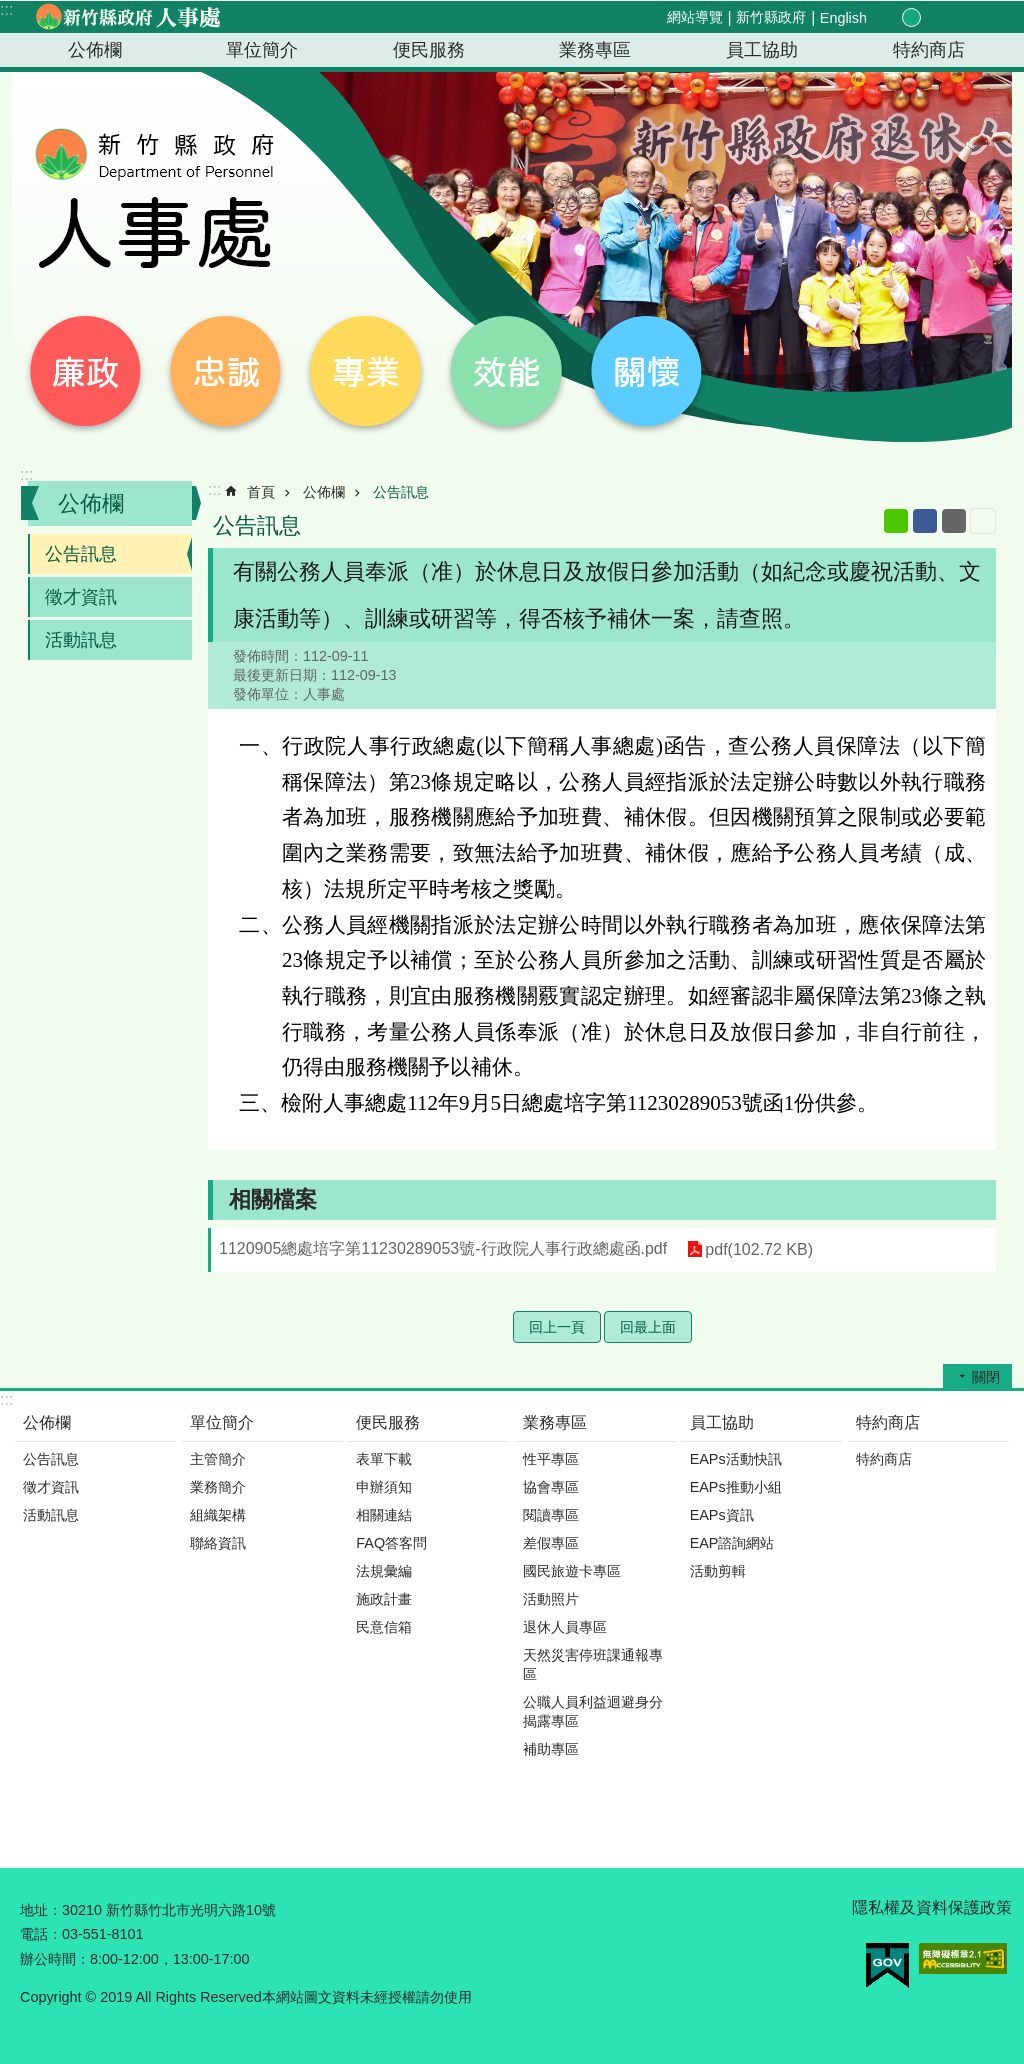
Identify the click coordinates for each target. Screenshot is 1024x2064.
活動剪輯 (718, 1571)
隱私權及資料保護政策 (932, 1907)
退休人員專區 (565, 1627)
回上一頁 (557, 1327)
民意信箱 (384, 1627)
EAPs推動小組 (736, 1487)
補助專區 (551, 1749)
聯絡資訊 (218, 1543)
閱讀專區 (551, 1515)
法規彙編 (384, 1571)
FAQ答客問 (391, 1543)
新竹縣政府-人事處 (127, 17)
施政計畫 (384, 1599)
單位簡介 (262, 50)
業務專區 (595, 50)
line (896, 521)
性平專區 (551, 1459)
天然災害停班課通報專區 (593, 1664)
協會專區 (551, 1487)
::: (6, 9)
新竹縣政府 (771, 17)
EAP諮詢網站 (732, 1543)
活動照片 (551, 1599)
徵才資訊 (81, 597)
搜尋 (979, 18)
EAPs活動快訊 (736, 1459)
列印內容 (983, 521)
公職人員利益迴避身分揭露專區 (593, 1711)
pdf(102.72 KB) (759, 1249)
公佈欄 (95, 50)
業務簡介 (218, 1487)
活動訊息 (81, 640)
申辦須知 (384, 1487)
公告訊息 (81, 554)
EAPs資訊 (722, 1515)
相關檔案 (273, 1199)
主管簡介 (218, 1459)
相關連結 (384, 1515)
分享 (956, 18)
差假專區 (551, 1543)
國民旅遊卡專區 (572, 1571)
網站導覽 (695, 17)
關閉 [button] (986, 1377)
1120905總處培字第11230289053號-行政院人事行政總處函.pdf (443, 1248)
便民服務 (429, 50)
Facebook (925, 521)
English (843, 18)
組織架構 (218, 1515)
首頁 (261, 492)
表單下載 (384, 1459)
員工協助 (762, 50)
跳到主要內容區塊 (10, 10)
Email (954, 521)
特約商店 (929, 50)
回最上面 (648, 1327)
